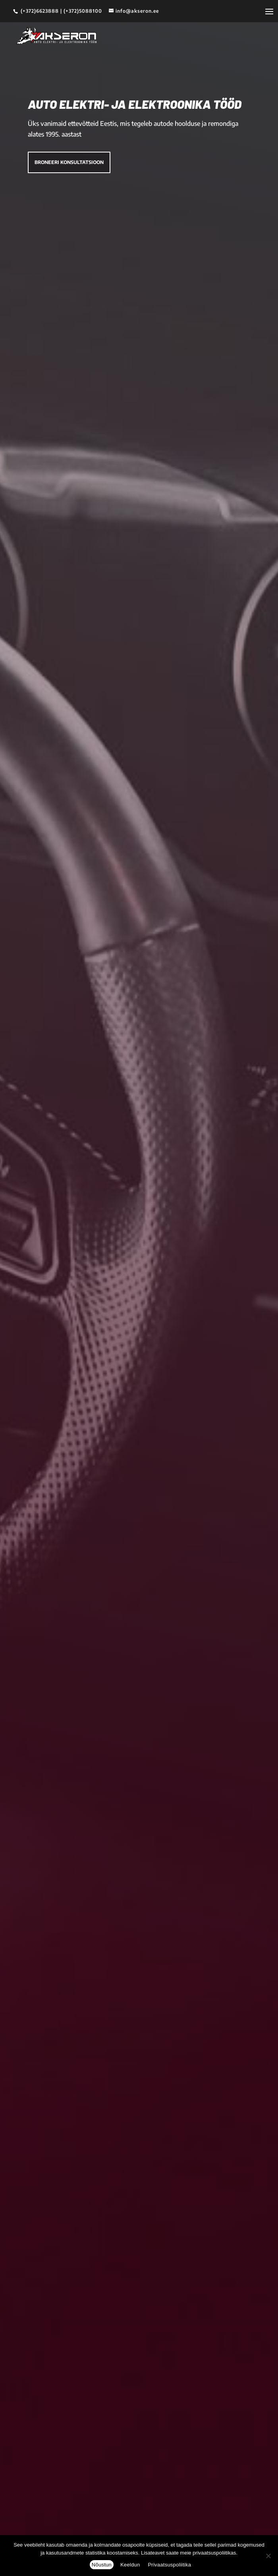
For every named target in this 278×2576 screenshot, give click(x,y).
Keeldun (130, 2565)
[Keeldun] (268, 2556)
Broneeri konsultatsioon (69, 162)
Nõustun (102, 2565)
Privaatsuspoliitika (169, 2565)
